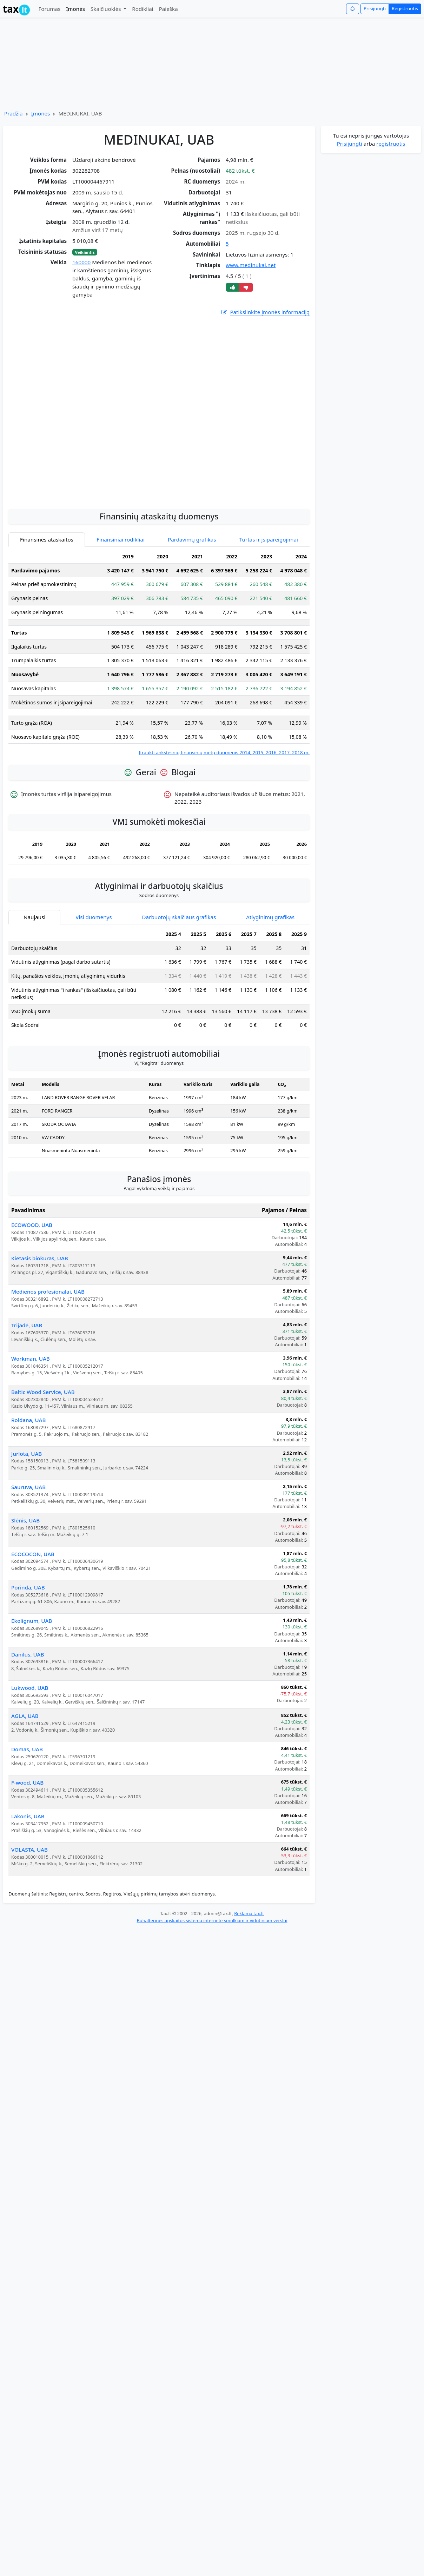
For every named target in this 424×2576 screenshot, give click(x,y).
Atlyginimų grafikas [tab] (270, 917)
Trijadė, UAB (26, 1325)
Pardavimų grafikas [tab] (192, 539)
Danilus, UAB (27, 1654)
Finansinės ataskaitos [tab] (46, 539)
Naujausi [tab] (34, 917)
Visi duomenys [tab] (93, 917)
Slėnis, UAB (25, 1520)
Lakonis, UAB (28, 1816)
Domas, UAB (27, 1749)
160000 (81, 262)
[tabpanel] (159, 653)
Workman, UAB (30, 1358)
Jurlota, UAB (26, 1453)
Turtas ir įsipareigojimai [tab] (268, 539)
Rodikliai (142, 8)
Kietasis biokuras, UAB (39, 1258)
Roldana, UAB (28, 1419)
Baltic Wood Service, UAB (43, 1391)
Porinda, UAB (28, 1587)
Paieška (168, 8)
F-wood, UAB (27, 1782)
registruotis (390, 143)
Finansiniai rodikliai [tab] (121, 539)
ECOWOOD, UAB (31, 1224)
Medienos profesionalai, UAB (48, 1291)
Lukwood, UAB (29, 1687)
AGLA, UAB (25, 1715)
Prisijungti (375, 8)
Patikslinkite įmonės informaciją (265, 312)
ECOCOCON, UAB (32, 1554)
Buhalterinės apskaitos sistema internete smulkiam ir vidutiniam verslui (212, 1920)
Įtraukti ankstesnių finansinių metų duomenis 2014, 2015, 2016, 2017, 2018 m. (224, 752)
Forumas (49, 8)
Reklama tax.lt (249, 1913)
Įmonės (75, 8)
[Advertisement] (159, 449)
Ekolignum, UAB (31, 1620)
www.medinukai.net (251, 264)
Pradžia (13, 113)
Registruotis (405, 8)
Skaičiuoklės (106, 8)
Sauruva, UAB (28, 1487)
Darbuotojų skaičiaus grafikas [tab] (179, 917)
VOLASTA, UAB (29, 1849)
